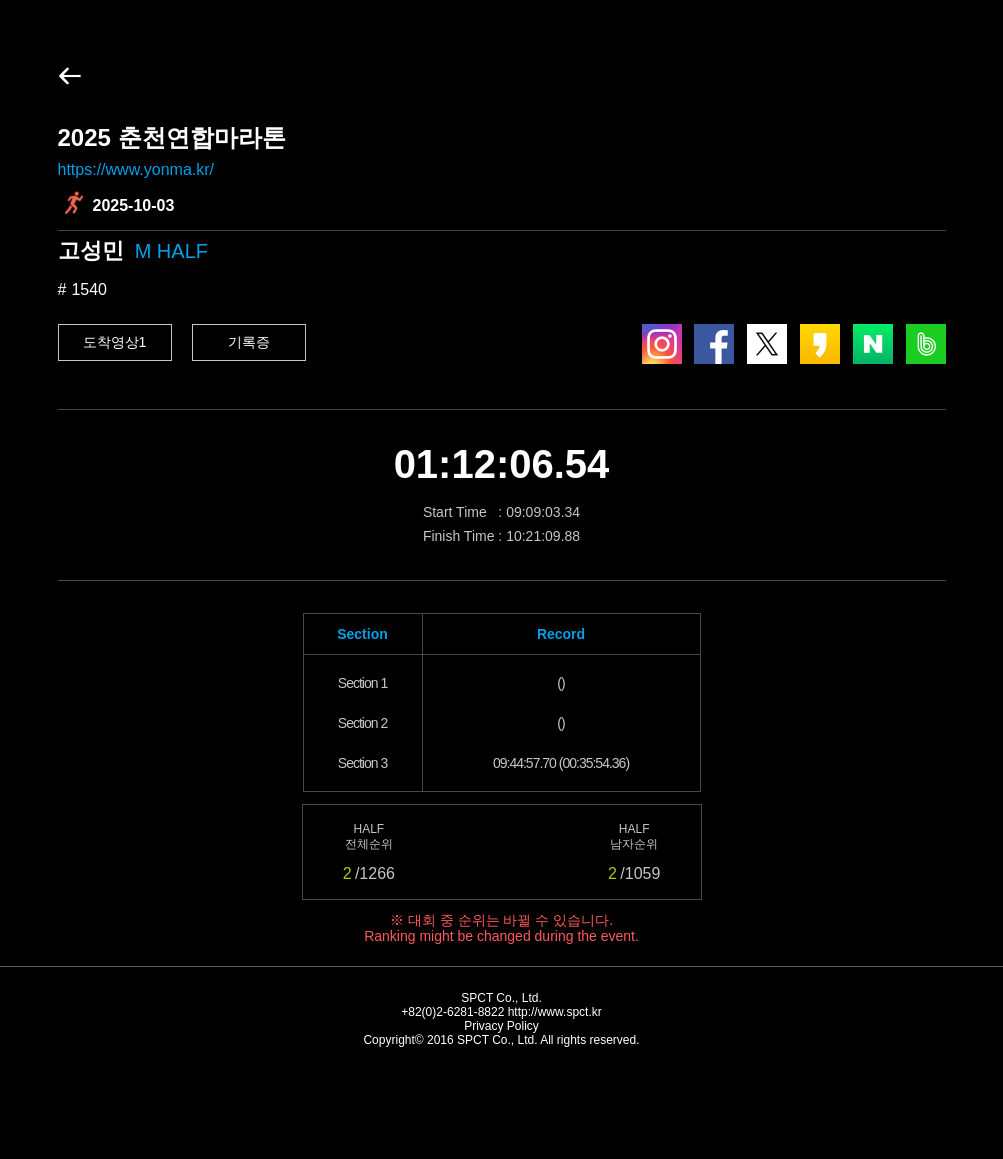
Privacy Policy (501, 1026)
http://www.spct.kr (555, 1012)
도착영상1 (115, 342)
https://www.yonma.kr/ (136, 169)
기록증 (249, 342)
